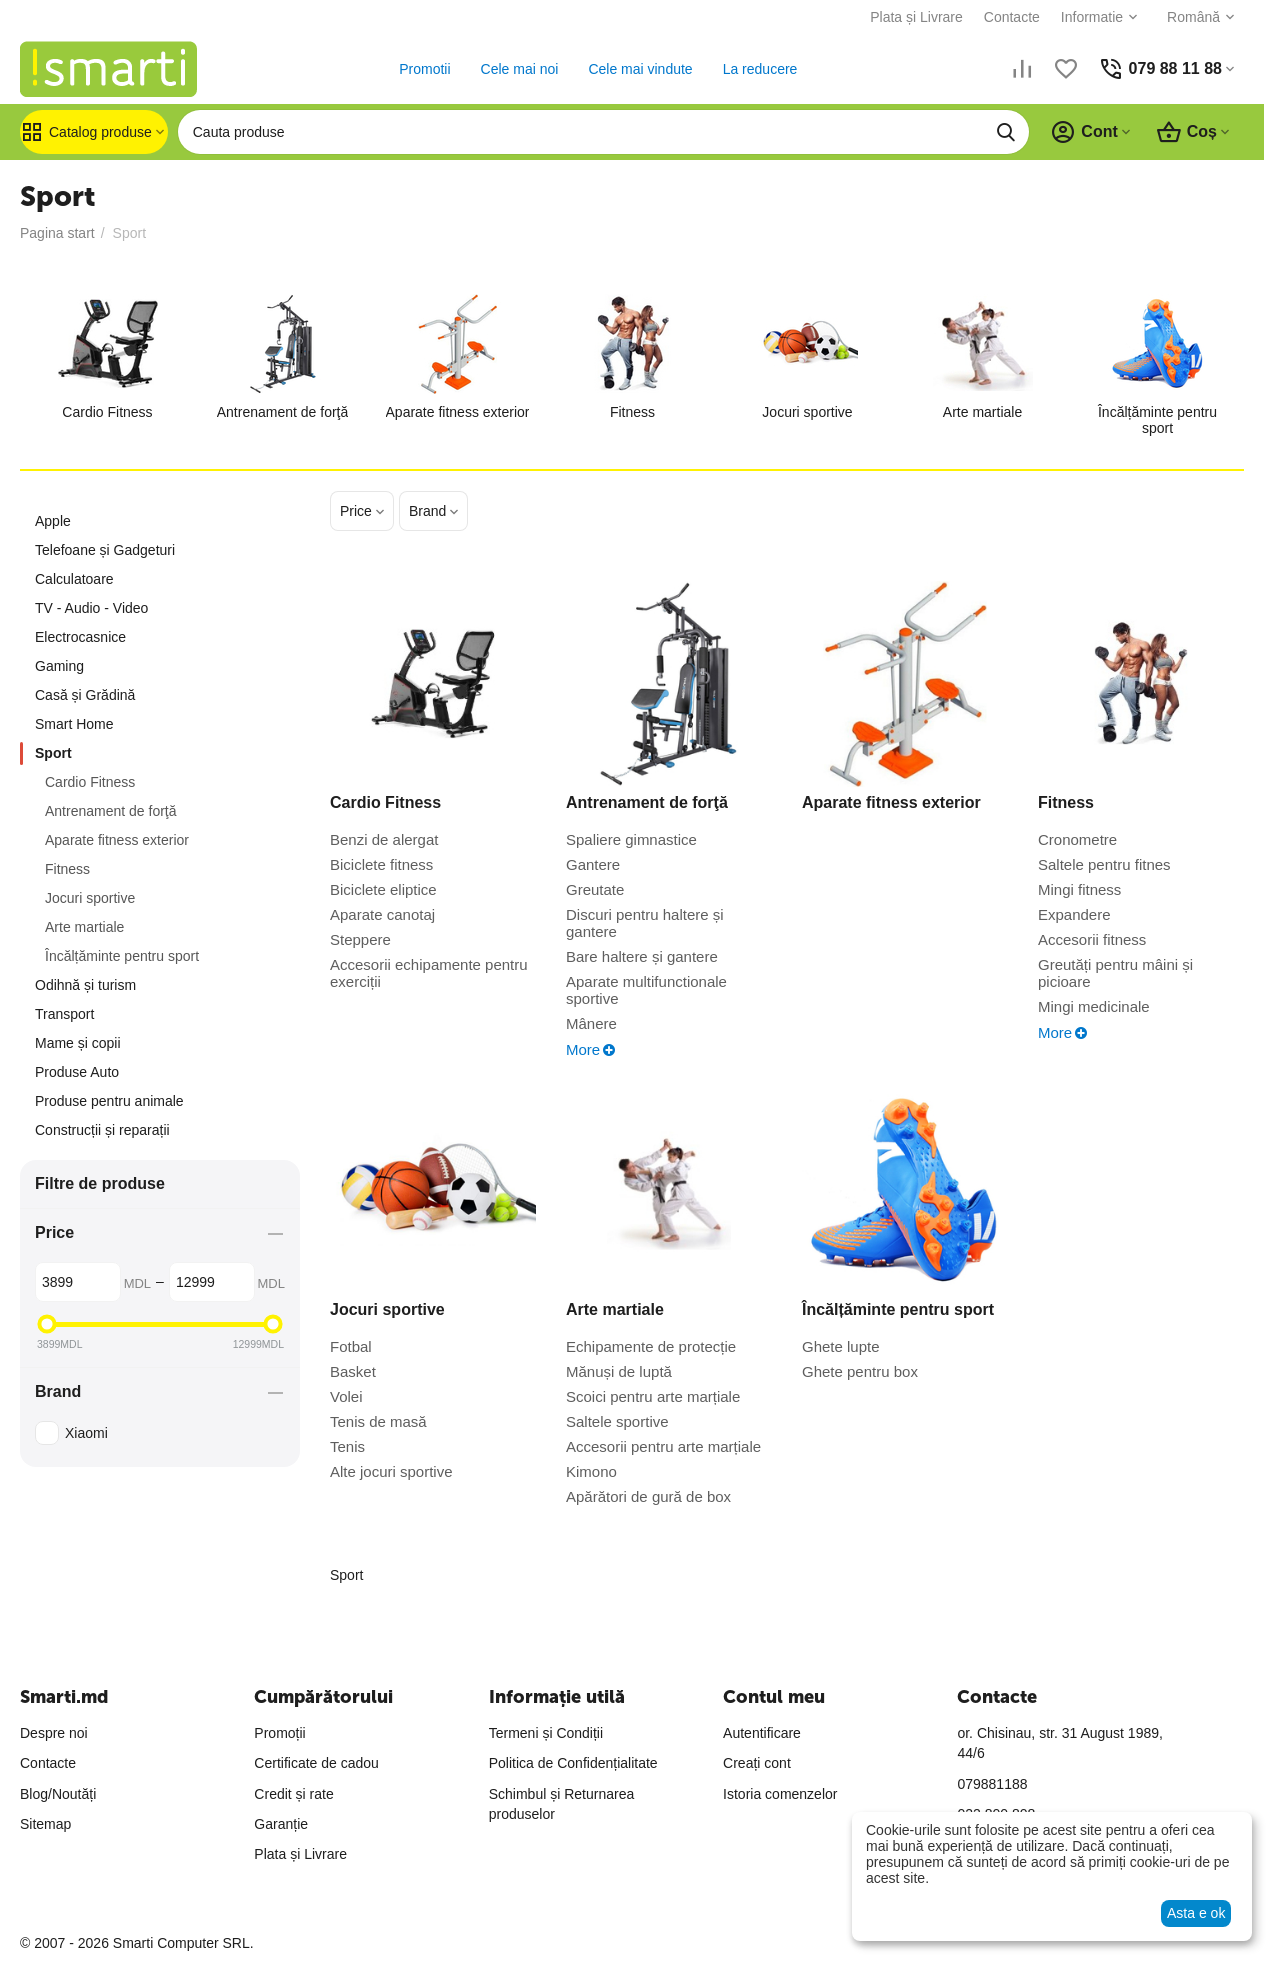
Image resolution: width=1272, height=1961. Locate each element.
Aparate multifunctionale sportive (646, 990)
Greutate (595, 889)
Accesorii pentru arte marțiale (663, 1446)
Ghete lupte (841, 1346)
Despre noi (54, 1733)
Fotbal (351, 1346)
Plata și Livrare (916, 17)
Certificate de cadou (316, 1763)
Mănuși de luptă (619, 1371)
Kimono (591, 1471)
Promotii (424, 69)
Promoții (279, 1733)
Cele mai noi (520, 69)
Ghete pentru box (860, 1371)
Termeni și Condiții (546, 1733)
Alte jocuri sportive (391, 1471)
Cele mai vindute (640, 69)
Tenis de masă (378, 1421)
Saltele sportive (617, 1421)
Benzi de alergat (384, 839)
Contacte (1012, 17)
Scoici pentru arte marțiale (653, 1396)
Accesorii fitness (1092, 939)
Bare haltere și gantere (642, 956)
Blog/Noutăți (58, 1794)
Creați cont (757, 1763)
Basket (353, 1371)
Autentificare (762, 1733)
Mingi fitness (1079, 889)
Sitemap (45, 1824)
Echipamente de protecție (651, 1346)
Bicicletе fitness (381, 864)
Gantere (593, 864)
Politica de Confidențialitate (573, 1763)
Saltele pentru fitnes (1104, 864)
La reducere (760, 69)
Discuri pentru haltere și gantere (645, 923)
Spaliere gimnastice (631, 839)
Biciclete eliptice (383, 889)
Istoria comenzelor (780, 1794)
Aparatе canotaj (382, 914)
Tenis (347, 1446)
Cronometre (1077, 839)
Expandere (1074, 914)
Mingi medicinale (1094, 1006)
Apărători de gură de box (648, 1496)
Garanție (281, 1824)
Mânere (591, 1023)
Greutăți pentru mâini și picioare (1115, 973)
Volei (346, 1396)
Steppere (360, 939)
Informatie (1092, 17)
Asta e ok (1196, 1913)
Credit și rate (293, 1794)
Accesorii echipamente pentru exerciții (429, 973)
